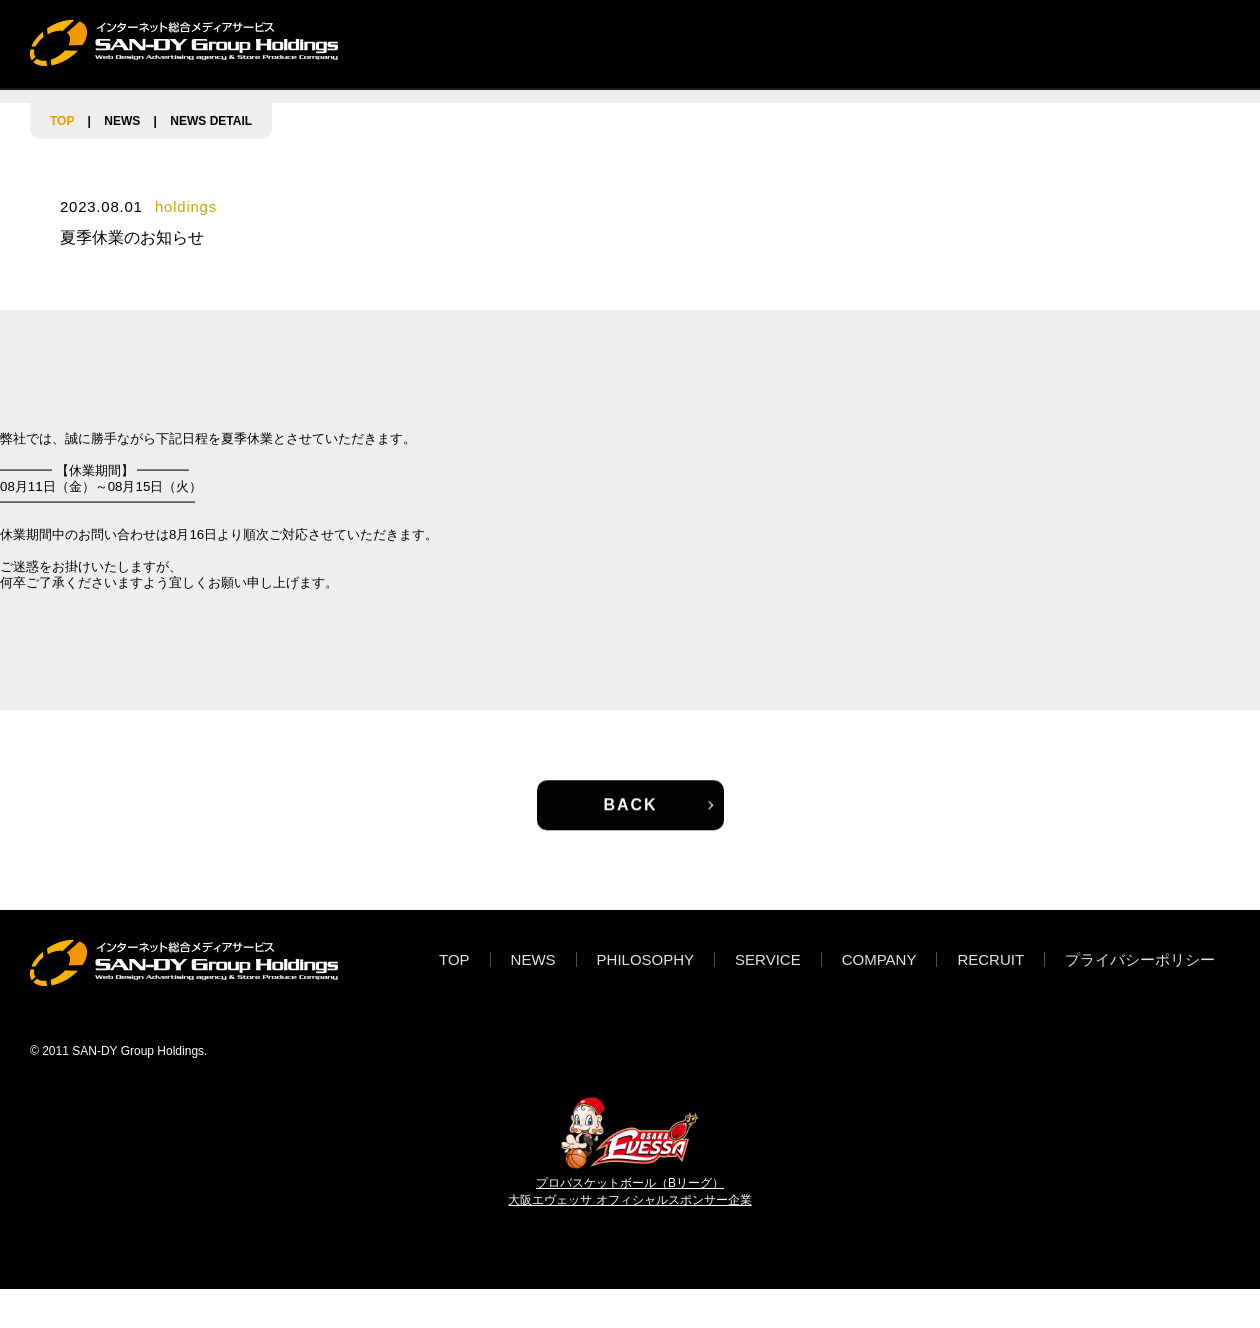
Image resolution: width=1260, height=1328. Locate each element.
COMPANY (863, 42)
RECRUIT (978, 42)
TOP (424, 42)
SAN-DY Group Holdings (138, 1051)
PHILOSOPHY (622, 42)
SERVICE (748, 42)
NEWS (506, 42)
